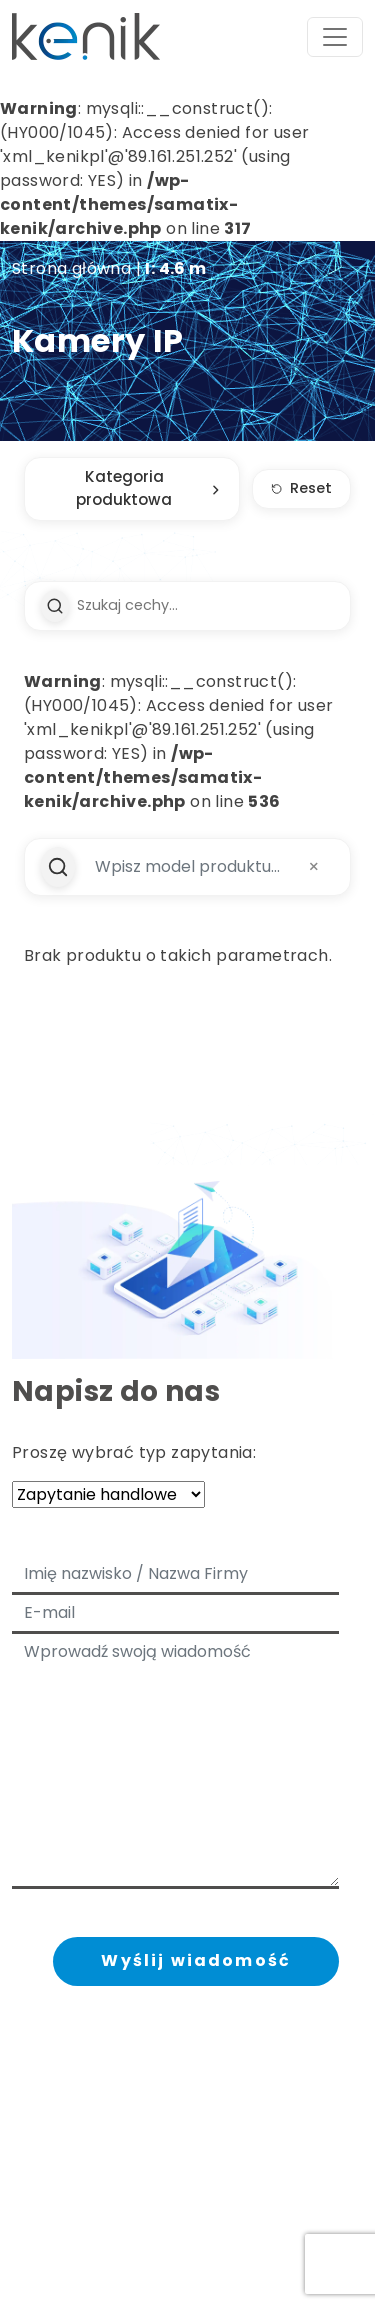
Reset (301, 488)
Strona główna (71, 268)
